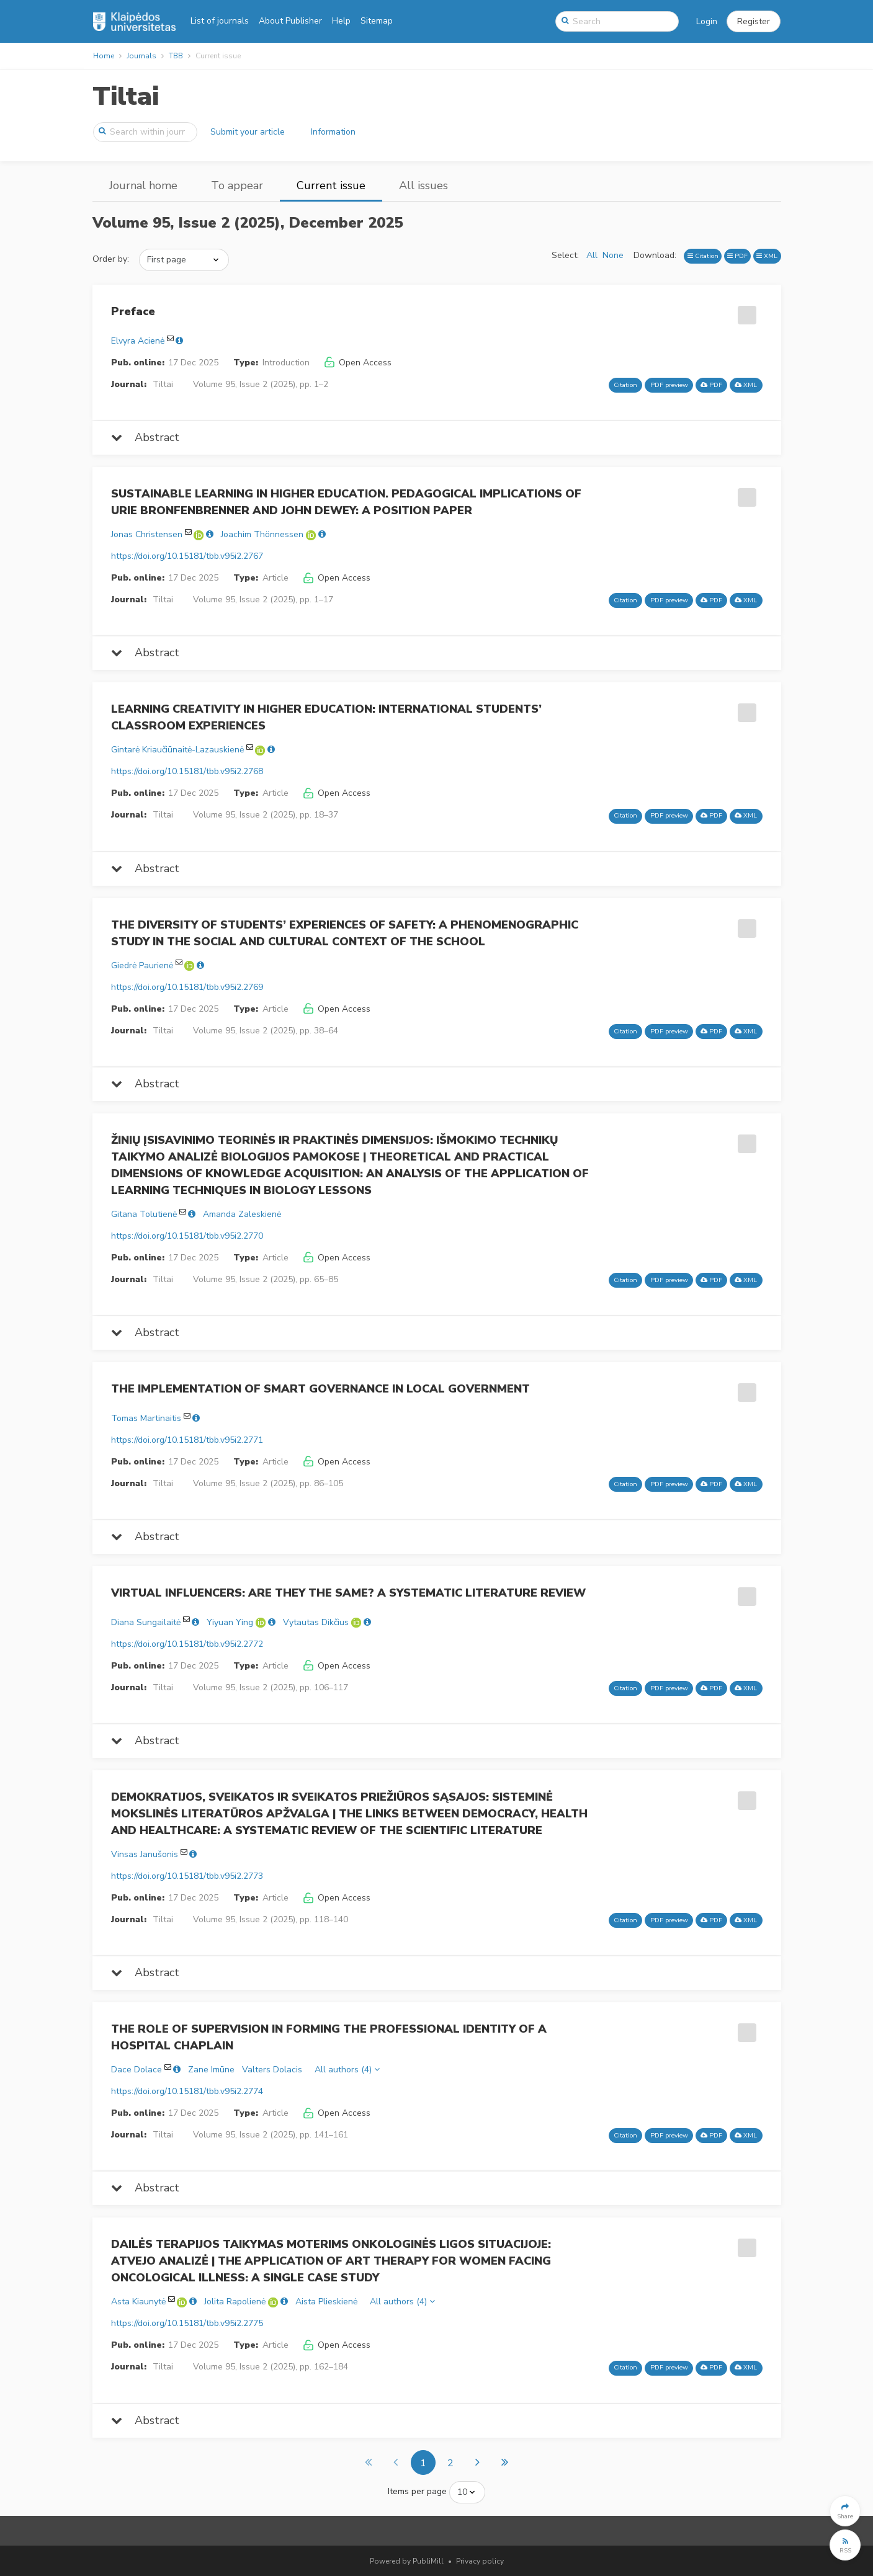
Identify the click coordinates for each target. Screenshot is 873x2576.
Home (103, 56)
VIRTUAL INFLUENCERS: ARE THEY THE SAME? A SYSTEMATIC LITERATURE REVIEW (348, 1592)
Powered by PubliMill (407, 2561)
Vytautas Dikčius (316, 1622)
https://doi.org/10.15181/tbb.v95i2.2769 (187, 987)
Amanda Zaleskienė (242, 1214)
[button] (754, 22)
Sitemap (376, 21)
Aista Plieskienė (326, 2301)
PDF (737, 256)
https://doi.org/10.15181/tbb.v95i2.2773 (187, 1876)
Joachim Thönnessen (262, 534)
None (613, 255)
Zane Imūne (211, 2069)
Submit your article (247, 132)
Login (706, 21)
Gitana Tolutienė (144, 1214)
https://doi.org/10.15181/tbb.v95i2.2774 (187, 2091)
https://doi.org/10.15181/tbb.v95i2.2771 (187, 1440)
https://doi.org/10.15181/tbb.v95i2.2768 (187, 771)
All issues (423, 185)
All (592, 255)
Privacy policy (480, 2561)
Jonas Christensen (146, 534)
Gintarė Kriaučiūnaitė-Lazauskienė (177, 749)
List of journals (219, 21)
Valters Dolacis (272, 2069)
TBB (176, 56)
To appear (237, 185)
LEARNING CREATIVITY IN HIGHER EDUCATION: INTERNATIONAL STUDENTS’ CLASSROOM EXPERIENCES (326, 717)
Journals (141, 56)
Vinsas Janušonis (144, 1854)
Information (333, 132)
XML (766, 256)
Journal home (143, 185)
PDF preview (669, 385)
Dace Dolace (136, 2069)
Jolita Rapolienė (235, 2301)
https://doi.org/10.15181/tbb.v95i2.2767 (187, 556)
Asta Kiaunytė (138, 2301)
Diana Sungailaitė (146, 1622)
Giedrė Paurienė (142, 965)
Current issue (331, 185)
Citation (703, 256)
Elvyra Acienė (137, 341)
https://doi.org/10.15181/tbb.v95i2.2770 (187, 1236)
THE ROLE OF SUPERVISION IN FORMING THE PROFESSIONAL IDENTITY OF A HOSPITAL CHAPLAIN (329, 2037)
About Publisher (290, 21)
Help (341, 21)
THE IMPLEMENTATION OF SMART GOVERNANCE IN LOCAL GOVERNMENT (320, 1388)
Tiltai (125, 96)
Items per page (417, 2491)
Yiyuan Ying (230, 1622)
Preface (133, 311)
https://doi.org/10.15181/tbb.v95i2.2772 (187, 1644)
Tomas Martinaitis (146, 1418)
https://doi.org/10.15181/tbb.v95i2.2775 (187, 2323)
